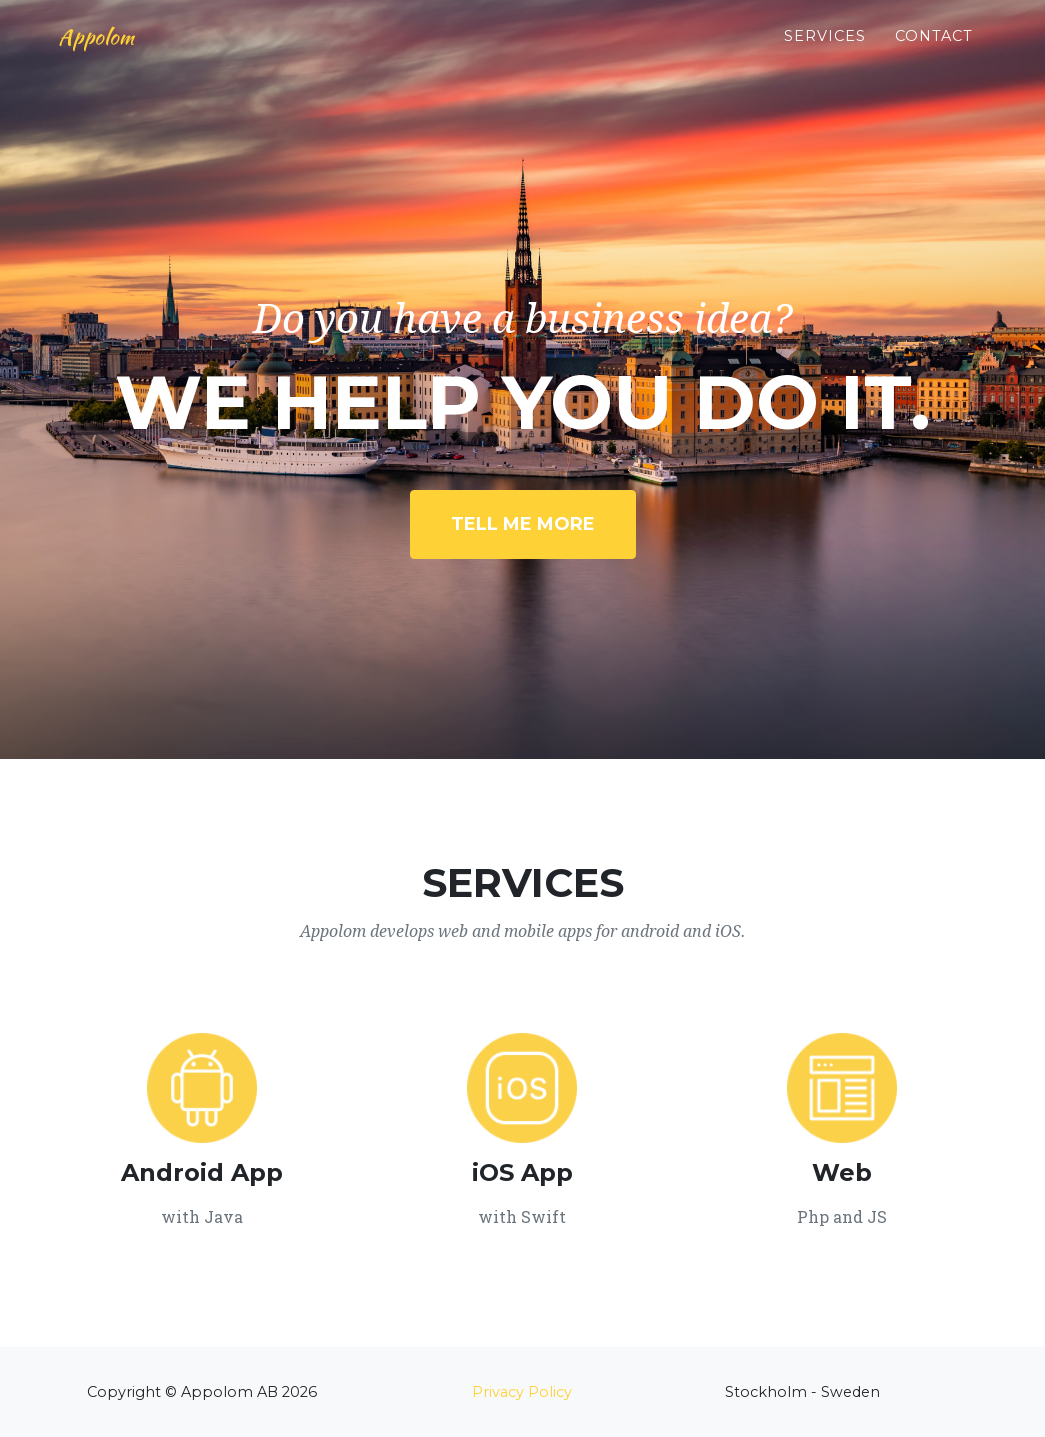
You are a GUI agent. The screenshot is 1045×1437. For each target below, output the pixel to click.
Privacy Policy (522, 1392)
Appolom (108, 52)
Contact (934, 51)
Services (825, 51)
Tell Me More (523, 524)
